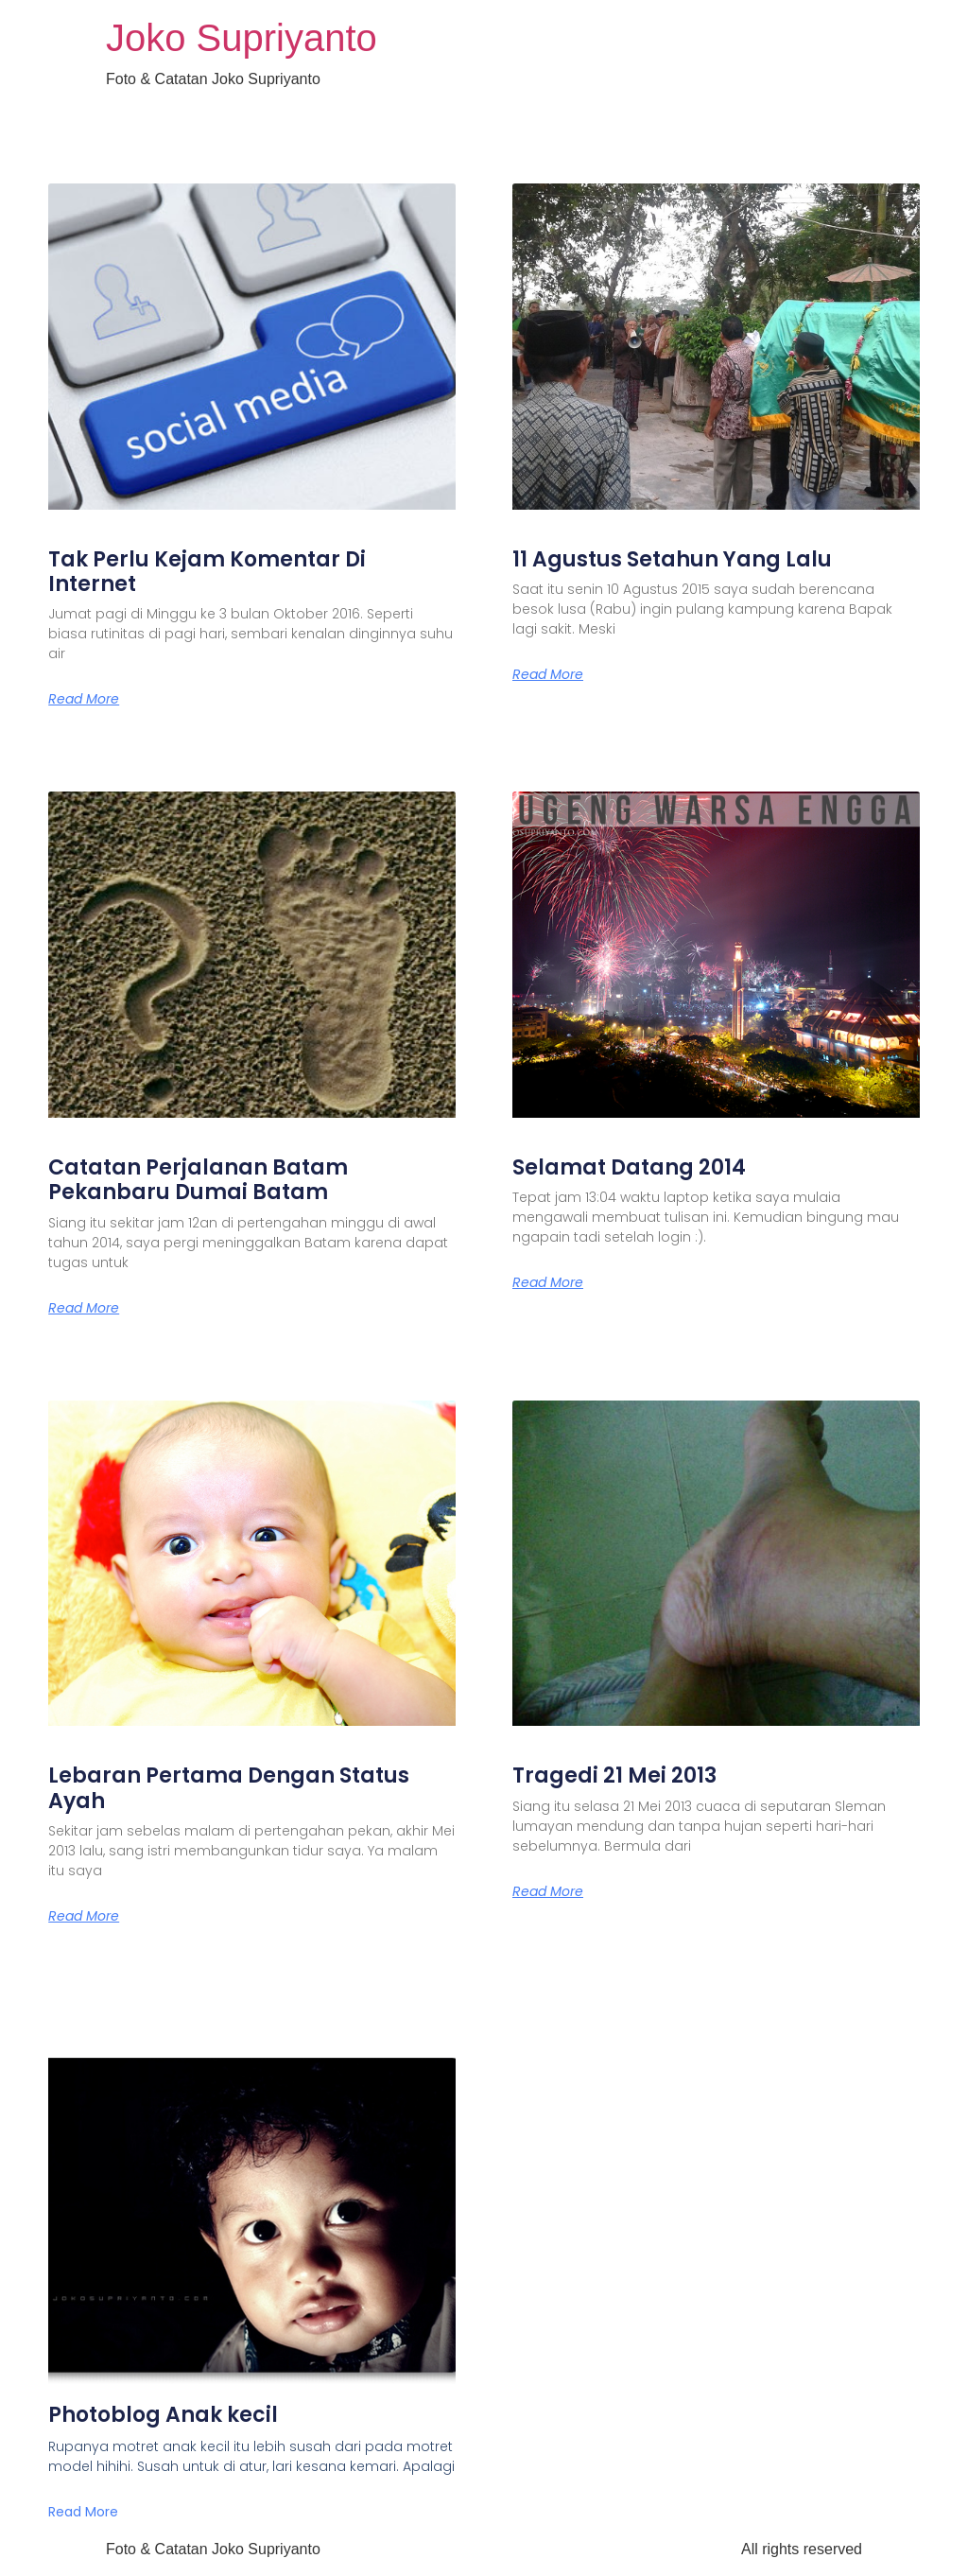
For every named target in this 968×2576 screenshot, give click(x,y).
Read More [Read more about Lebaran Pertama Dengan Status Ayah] (83, 1916)
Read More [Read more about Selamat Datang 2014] (547, 1282)
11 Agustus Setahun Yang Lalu (672, 559)
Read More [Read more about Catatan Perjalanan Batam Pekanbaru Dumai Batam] (83, 1307)
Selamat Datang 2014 (629, 1167)
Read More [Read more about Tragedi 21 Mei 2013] (547, 1891)
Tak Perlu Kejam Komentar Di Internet (207, 572)
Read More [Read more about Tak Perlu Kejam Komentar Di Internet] (83, 698)
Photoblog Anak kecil (163, 2414)
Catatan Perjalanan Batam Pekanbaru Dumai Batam (198, 1180)
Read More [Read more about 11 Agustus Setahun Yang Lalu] (547, 674)
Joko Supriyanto (241, 38)
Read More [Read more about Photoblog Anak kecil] (83, 2511)
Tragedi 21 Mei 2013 (614, 1775)
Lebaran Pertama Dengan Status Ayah (228, 1788)
